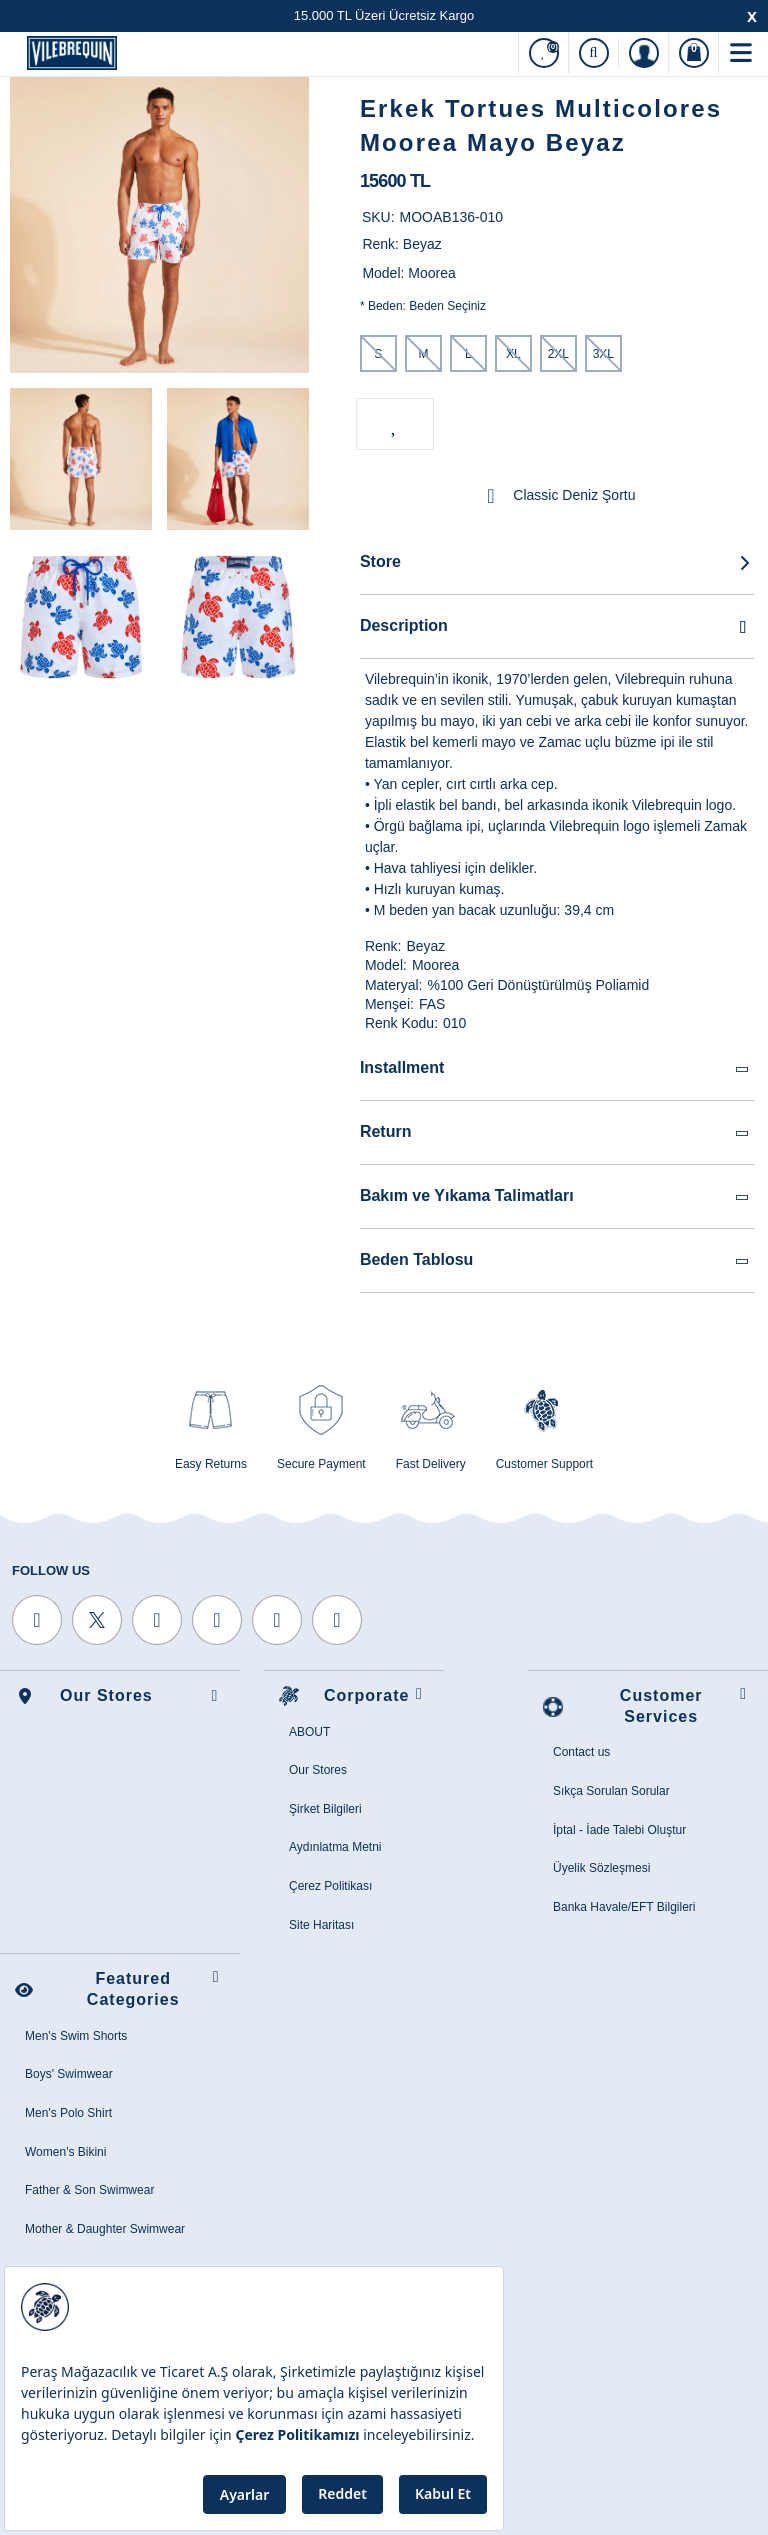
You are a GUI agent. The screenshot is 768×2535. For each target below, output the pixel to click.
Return (556, 1132)
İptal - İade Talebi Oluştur (619, 1830)
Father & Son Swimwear (89, 2190)
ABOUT (309, 1732)
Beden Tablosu (556, 1260)
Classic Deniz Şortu (556, 496)
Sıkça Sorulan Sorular (611, 1791)
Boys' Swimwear (69, 2074)
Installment (556, 1068)
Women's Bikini (65, 2152)
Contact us (581, 1752)
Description (557, 626)
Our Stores (318, 1770)
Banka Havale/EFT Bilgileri (624, 1907)
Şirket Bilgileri (325, 1809)
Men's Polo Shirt (68, 2113)
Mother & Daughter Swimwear (105, 2229)
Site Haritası (321, 1925)
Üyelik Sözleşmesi (601, 1868)
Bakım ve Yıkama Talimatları (556, 1196)
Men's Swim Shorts (76, 2036)
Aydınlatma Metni (335, 1847)
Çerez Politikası (330, 1886)
